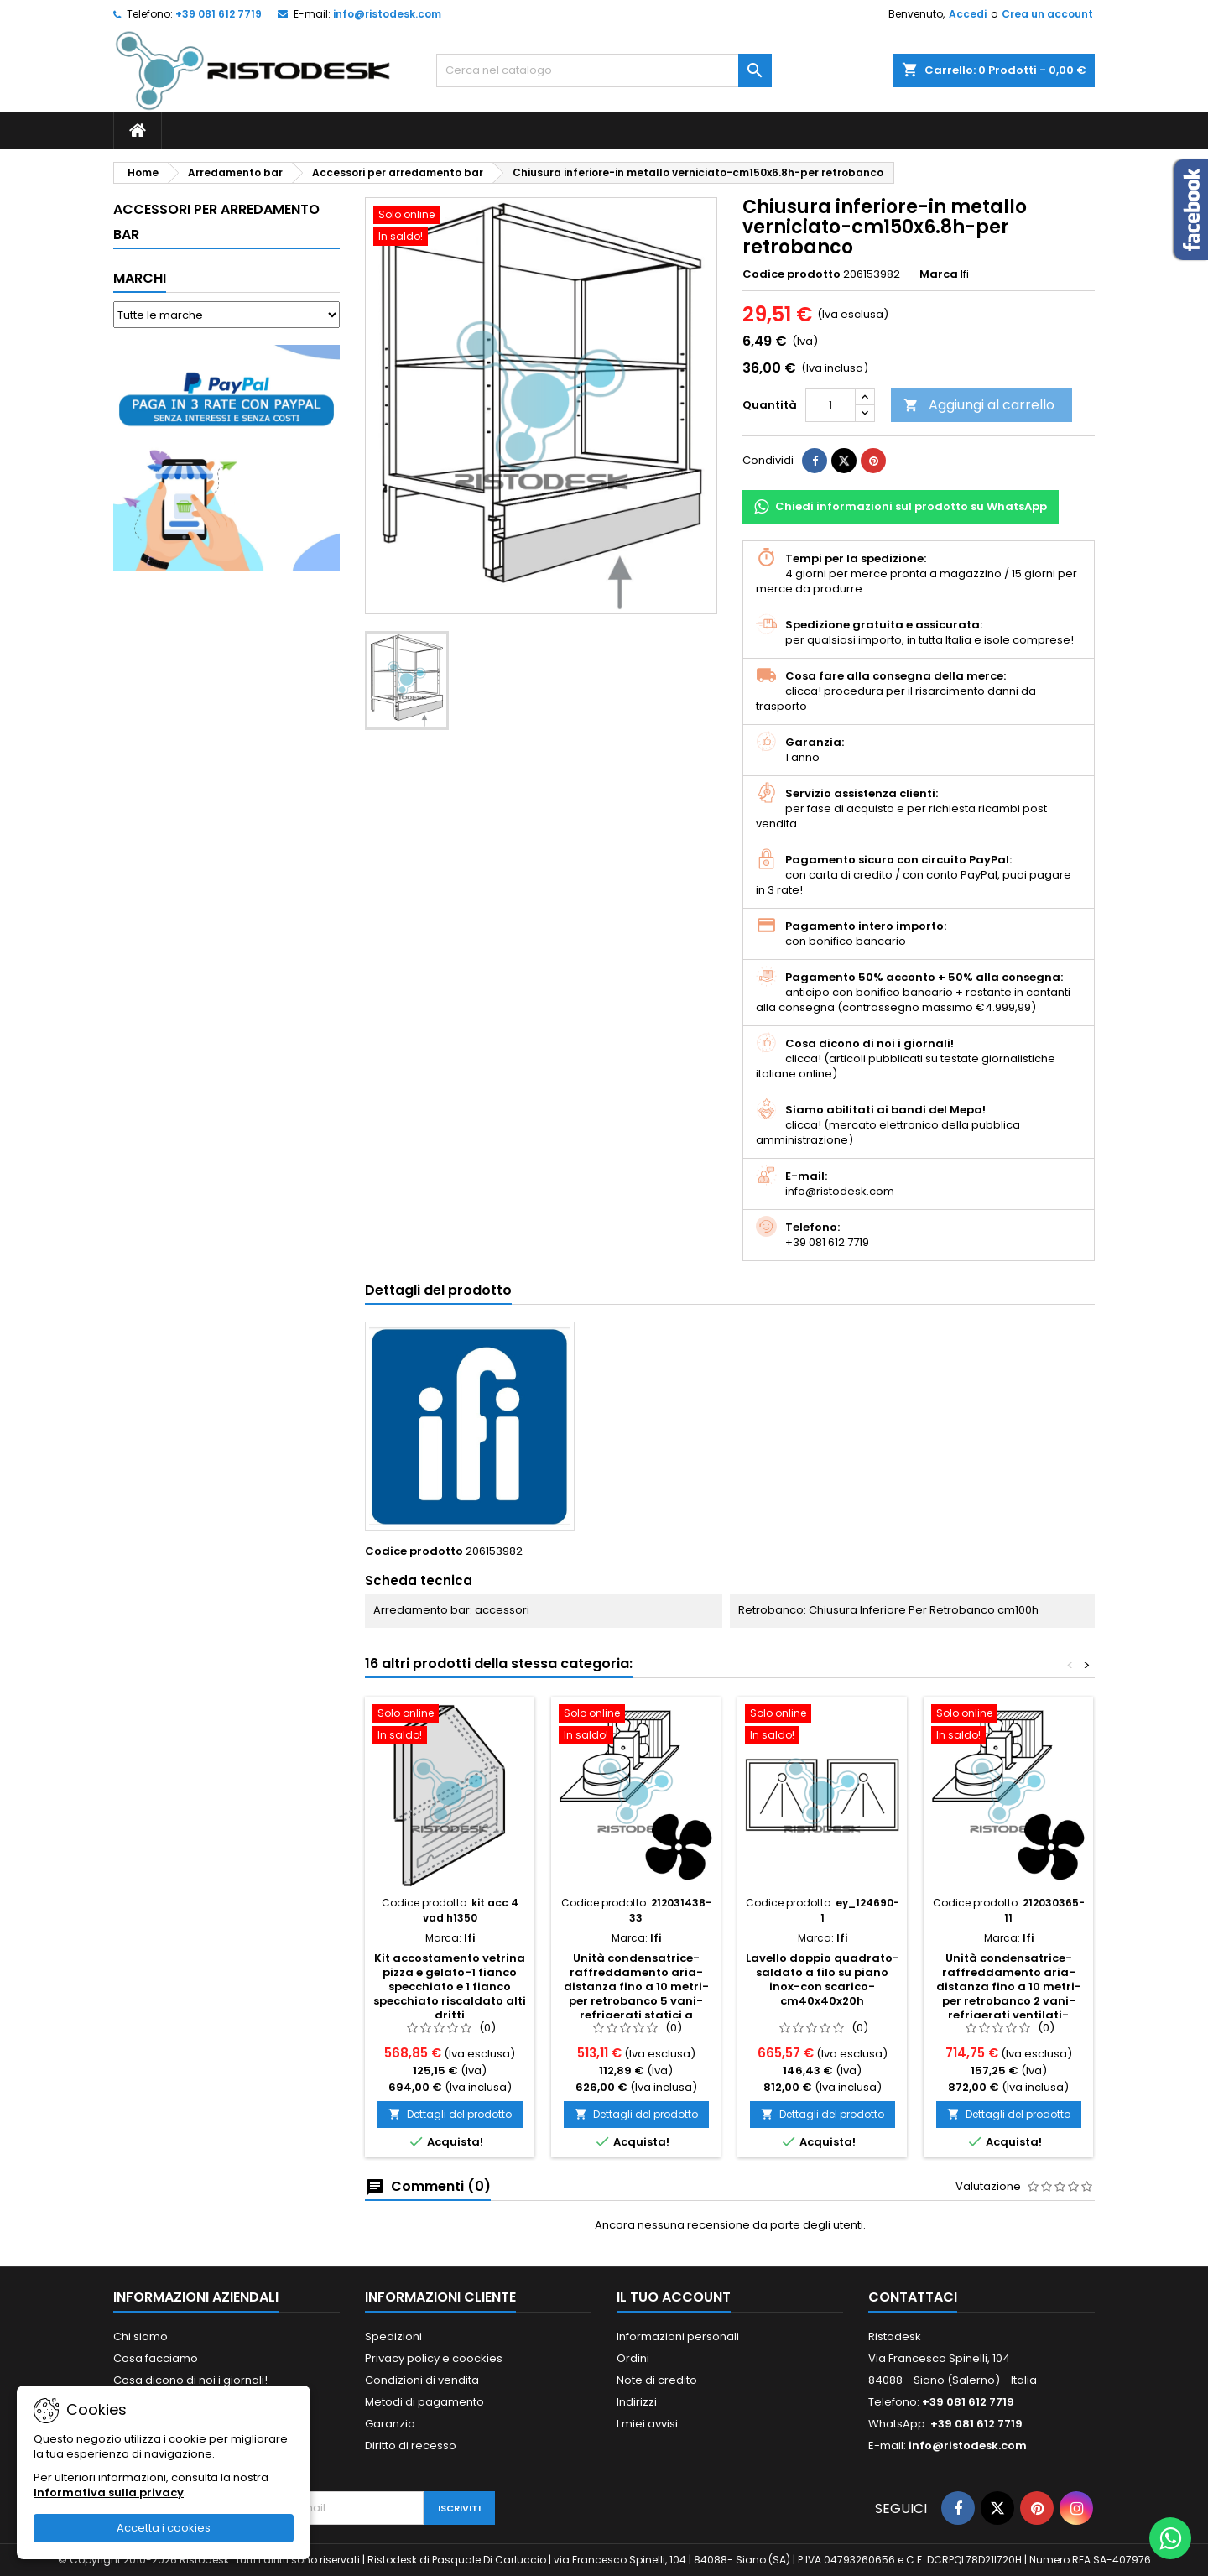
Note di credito (657, 2380)
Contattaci (912, 2297)
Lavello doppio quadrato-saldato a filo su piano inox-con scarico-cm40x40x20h (822, 1979)
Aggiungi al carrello (978, 405)
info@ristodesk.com (387, 14)
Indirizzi (637, 2402)
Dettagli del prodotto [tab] (438, 1290)
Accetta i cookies (164, 2528)
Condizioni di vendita (422, 2380)
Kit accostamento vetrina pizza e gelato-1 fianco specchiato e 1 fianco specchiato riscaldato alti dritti (449, 1986)
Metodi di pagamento (424, 2402)
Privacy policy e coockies (433, 2358)
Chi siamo (140, 2336)
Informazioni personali (678, 2336)
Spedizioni (393, 2336)
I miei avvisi (647, 2424)
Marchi (139, 278)
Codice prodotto (791, 274)
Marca (938, 274)
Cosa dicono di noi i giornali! (190, 2380)
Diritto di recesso (410, 2445)
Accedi (968, 14)
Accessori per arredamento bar (216, 222)
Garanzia (390, 2424)
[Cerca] (604, 70)
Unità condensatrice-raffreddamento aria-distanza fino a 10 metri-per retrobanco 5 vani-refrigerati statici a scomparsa (636, 1993)
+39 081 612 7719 (218, 14)
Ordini (633, 2358)
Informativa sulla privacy (109, 2492)
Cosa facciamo (155, 2358)
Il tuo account (674, 2297)
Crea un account (1047, 14)
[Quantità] (830, 405)
